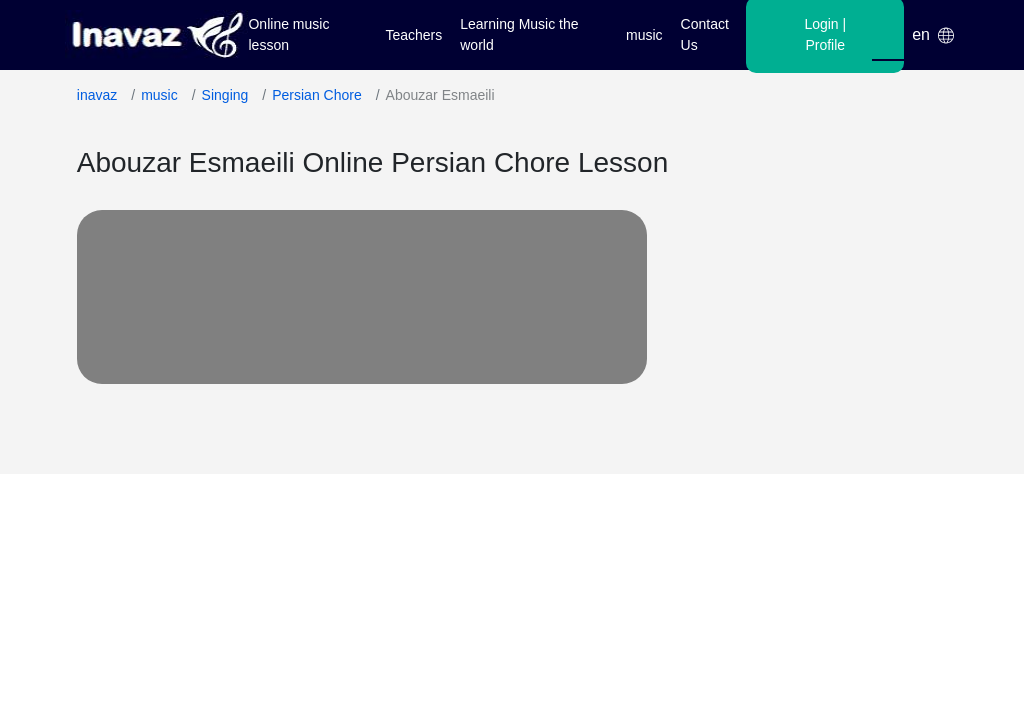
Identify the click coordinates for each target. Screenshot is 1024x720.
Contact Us (705, 34)
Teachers (413, 35)
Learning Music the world (519, 34)
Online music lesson (288, 34)
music (644, 35)
